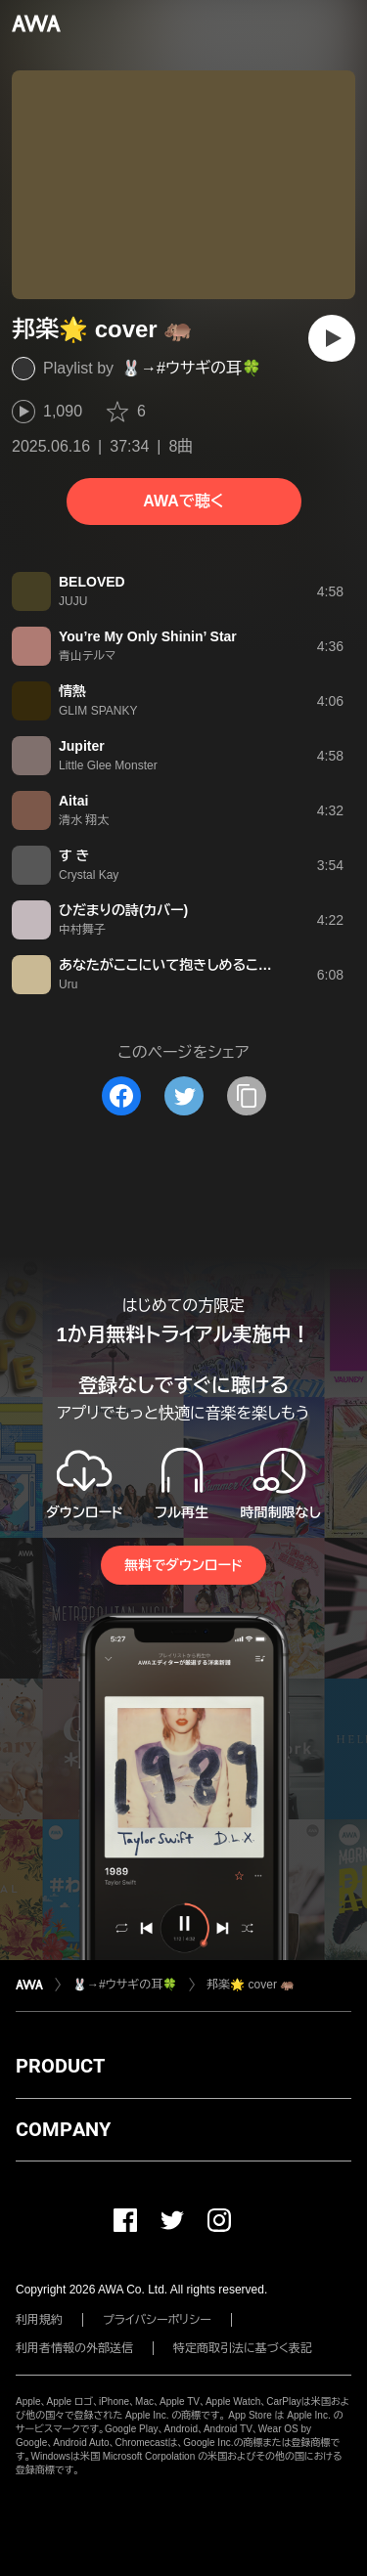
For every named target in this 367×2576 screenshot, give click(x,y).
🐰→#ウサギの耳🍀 (191, 368)
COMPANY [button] (63, 2129)
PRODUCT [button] (60, 2065)
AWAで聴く (183, 501)
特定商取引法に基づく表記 (242, 2348)
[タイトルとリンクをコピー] (246, 1095)
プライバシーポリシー (157, 2320)
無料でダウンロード (183, 1565)
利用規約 (39, 2320)
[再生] (331, 338)
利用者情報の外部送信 (74, 2348)
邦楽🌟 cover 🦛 (250, 1984)
